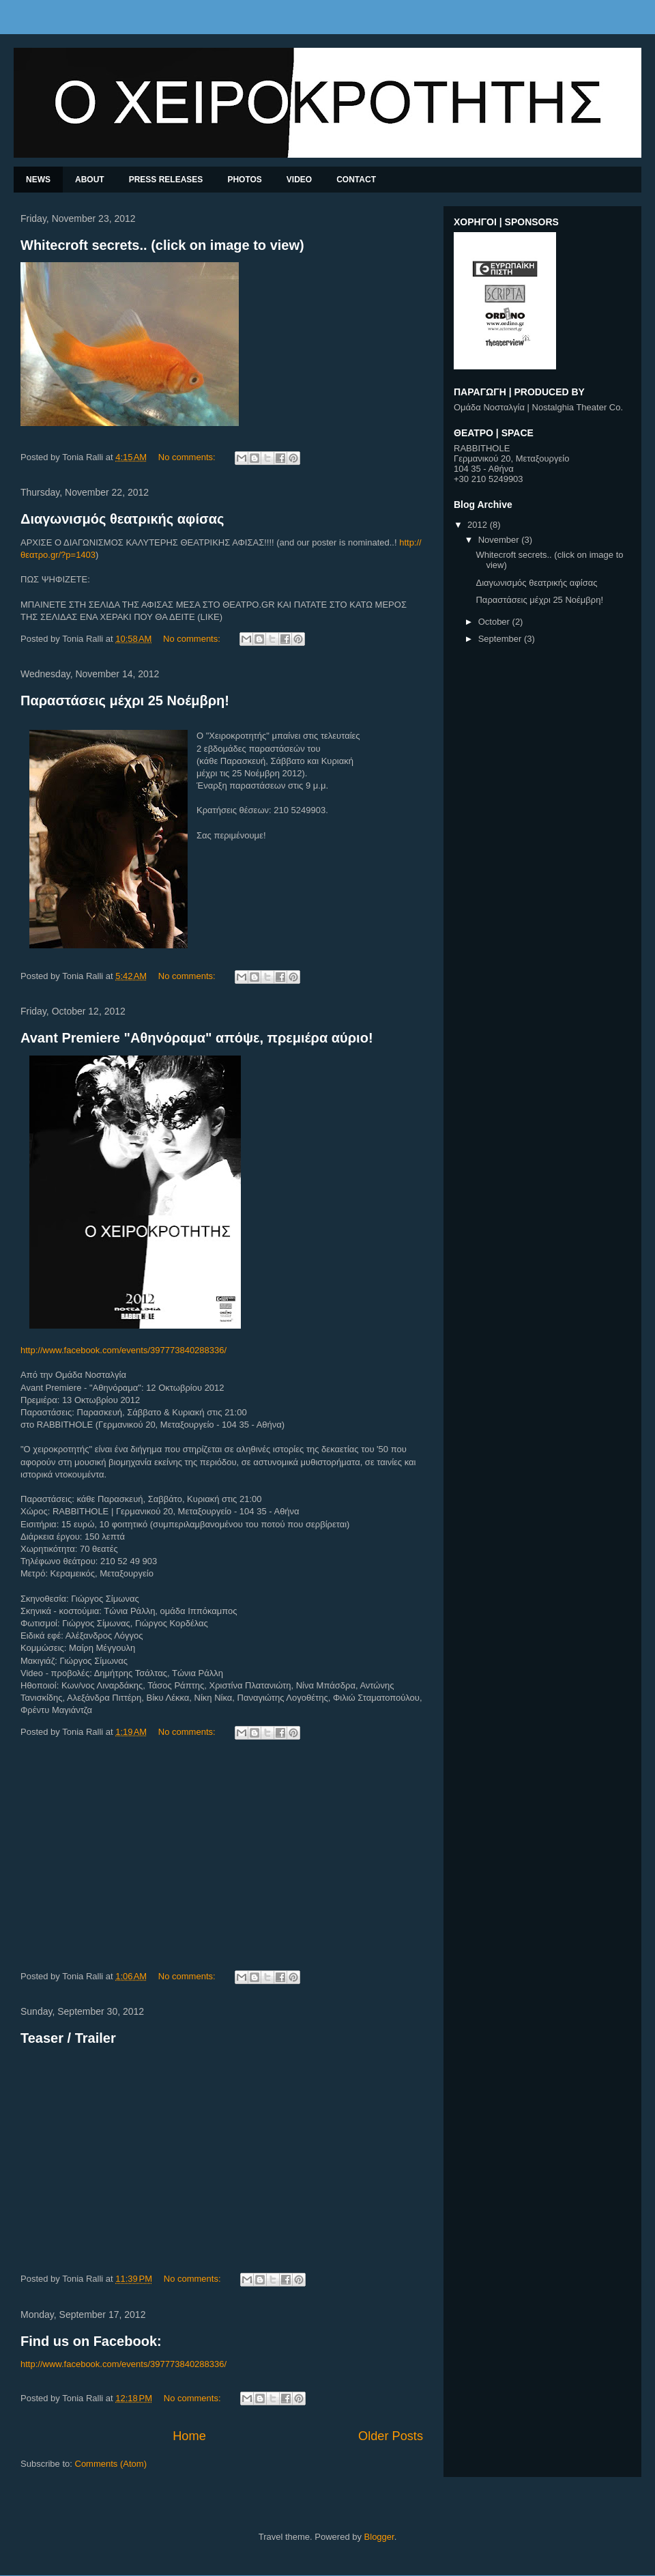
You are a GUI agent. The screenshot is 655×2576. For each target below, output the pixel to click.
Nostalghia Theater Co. (577, 407)
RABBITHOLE (482, 448)
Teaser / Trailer (68, 2038)
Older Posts (390, 2436)
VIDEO (299, 179)
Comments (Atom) (111, 2464)
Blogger (379, 2537)
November (500, 540)
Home (189, 2436)
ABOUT (89, 179)
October (495, 622)
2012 (478, 525)
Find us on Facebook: (91, 2341)
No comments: (188, 457)
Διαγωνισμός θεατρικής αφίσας (122, 518)
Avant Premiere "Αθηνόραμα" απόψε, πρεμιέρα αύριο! (196, 1037)
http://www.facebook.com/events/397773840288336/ (123, 1350)
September (501, 639)
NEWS (38, 179)
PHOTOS (244, 179)
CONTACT (356, 179)
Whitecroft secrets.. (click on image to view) (162, 245)
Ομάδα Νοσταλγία (489, 407)
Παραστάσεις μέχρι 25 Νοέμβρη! (124, 700)
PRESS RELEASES (166, 179)
